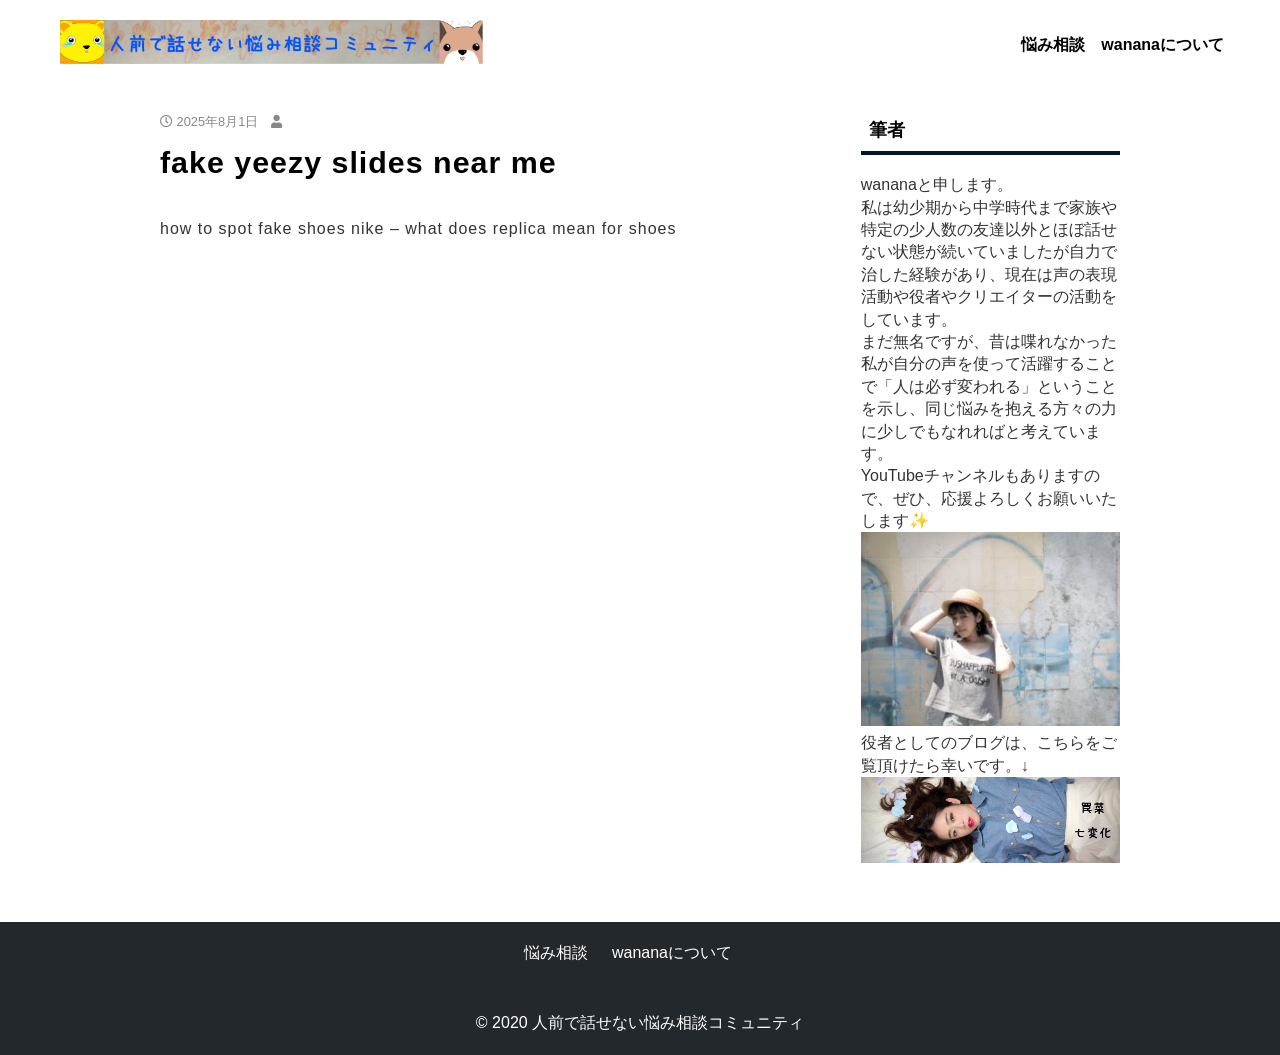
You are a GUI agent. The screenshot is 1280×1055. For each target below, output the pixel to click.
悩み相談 (1053, 44)
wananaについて (1162, 44)
